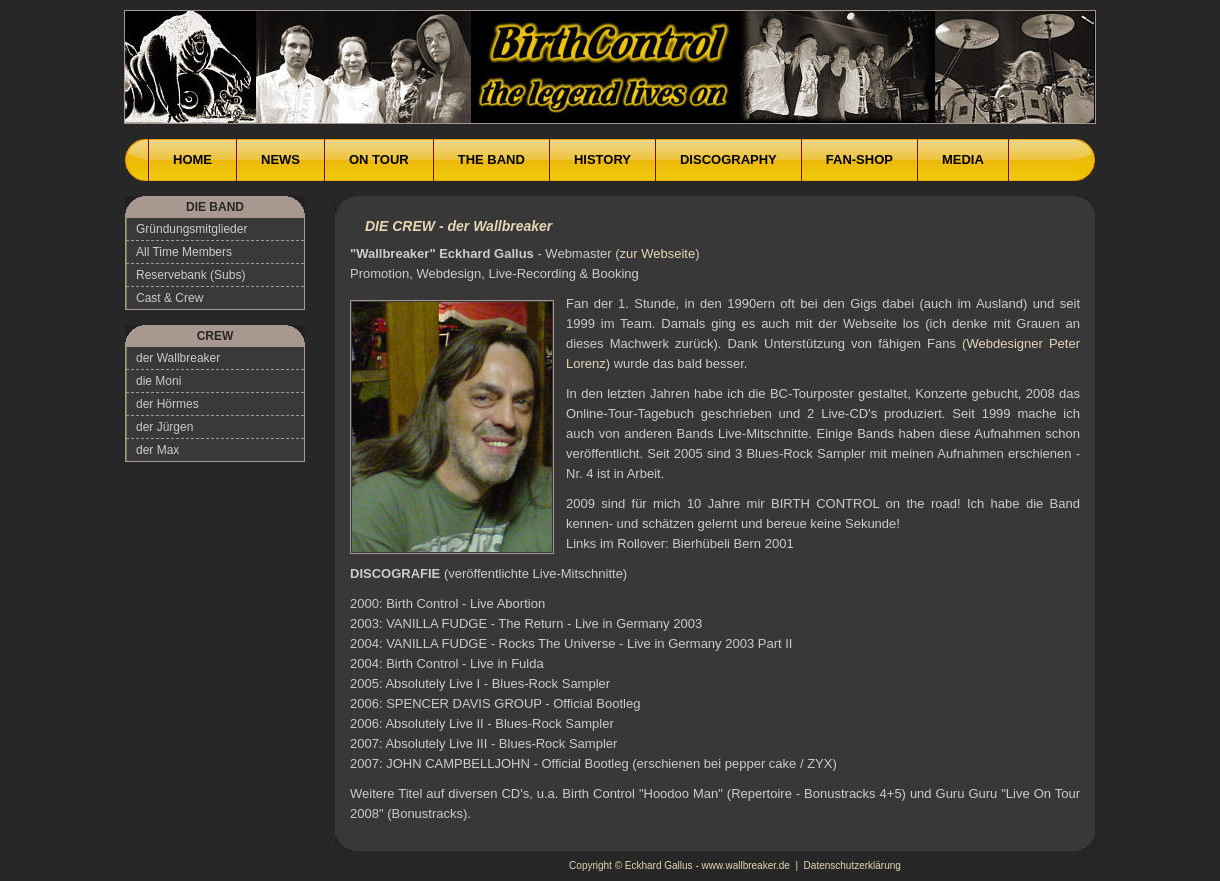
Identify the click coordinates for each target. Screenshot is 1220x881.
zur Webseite (658, 253)
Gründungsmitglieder (191, 229)
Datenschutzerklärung (852, 865)
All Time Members (184, 252)
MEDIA (963, 159)
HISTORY (602, 159)
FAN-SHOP (859, 159)
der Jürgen (164, 427)
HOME (192, 159)
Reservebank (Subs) (190, 275)
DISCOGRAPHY (728, 159)
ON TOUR (379, 159)
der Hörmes (167, 404)
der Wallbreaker (178, 358)
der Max (157, 450)
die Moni (158, 381)
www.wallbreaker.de (746, 865)
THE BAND (491, 159)
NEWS (280, 159)
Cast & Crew (169, 298)
